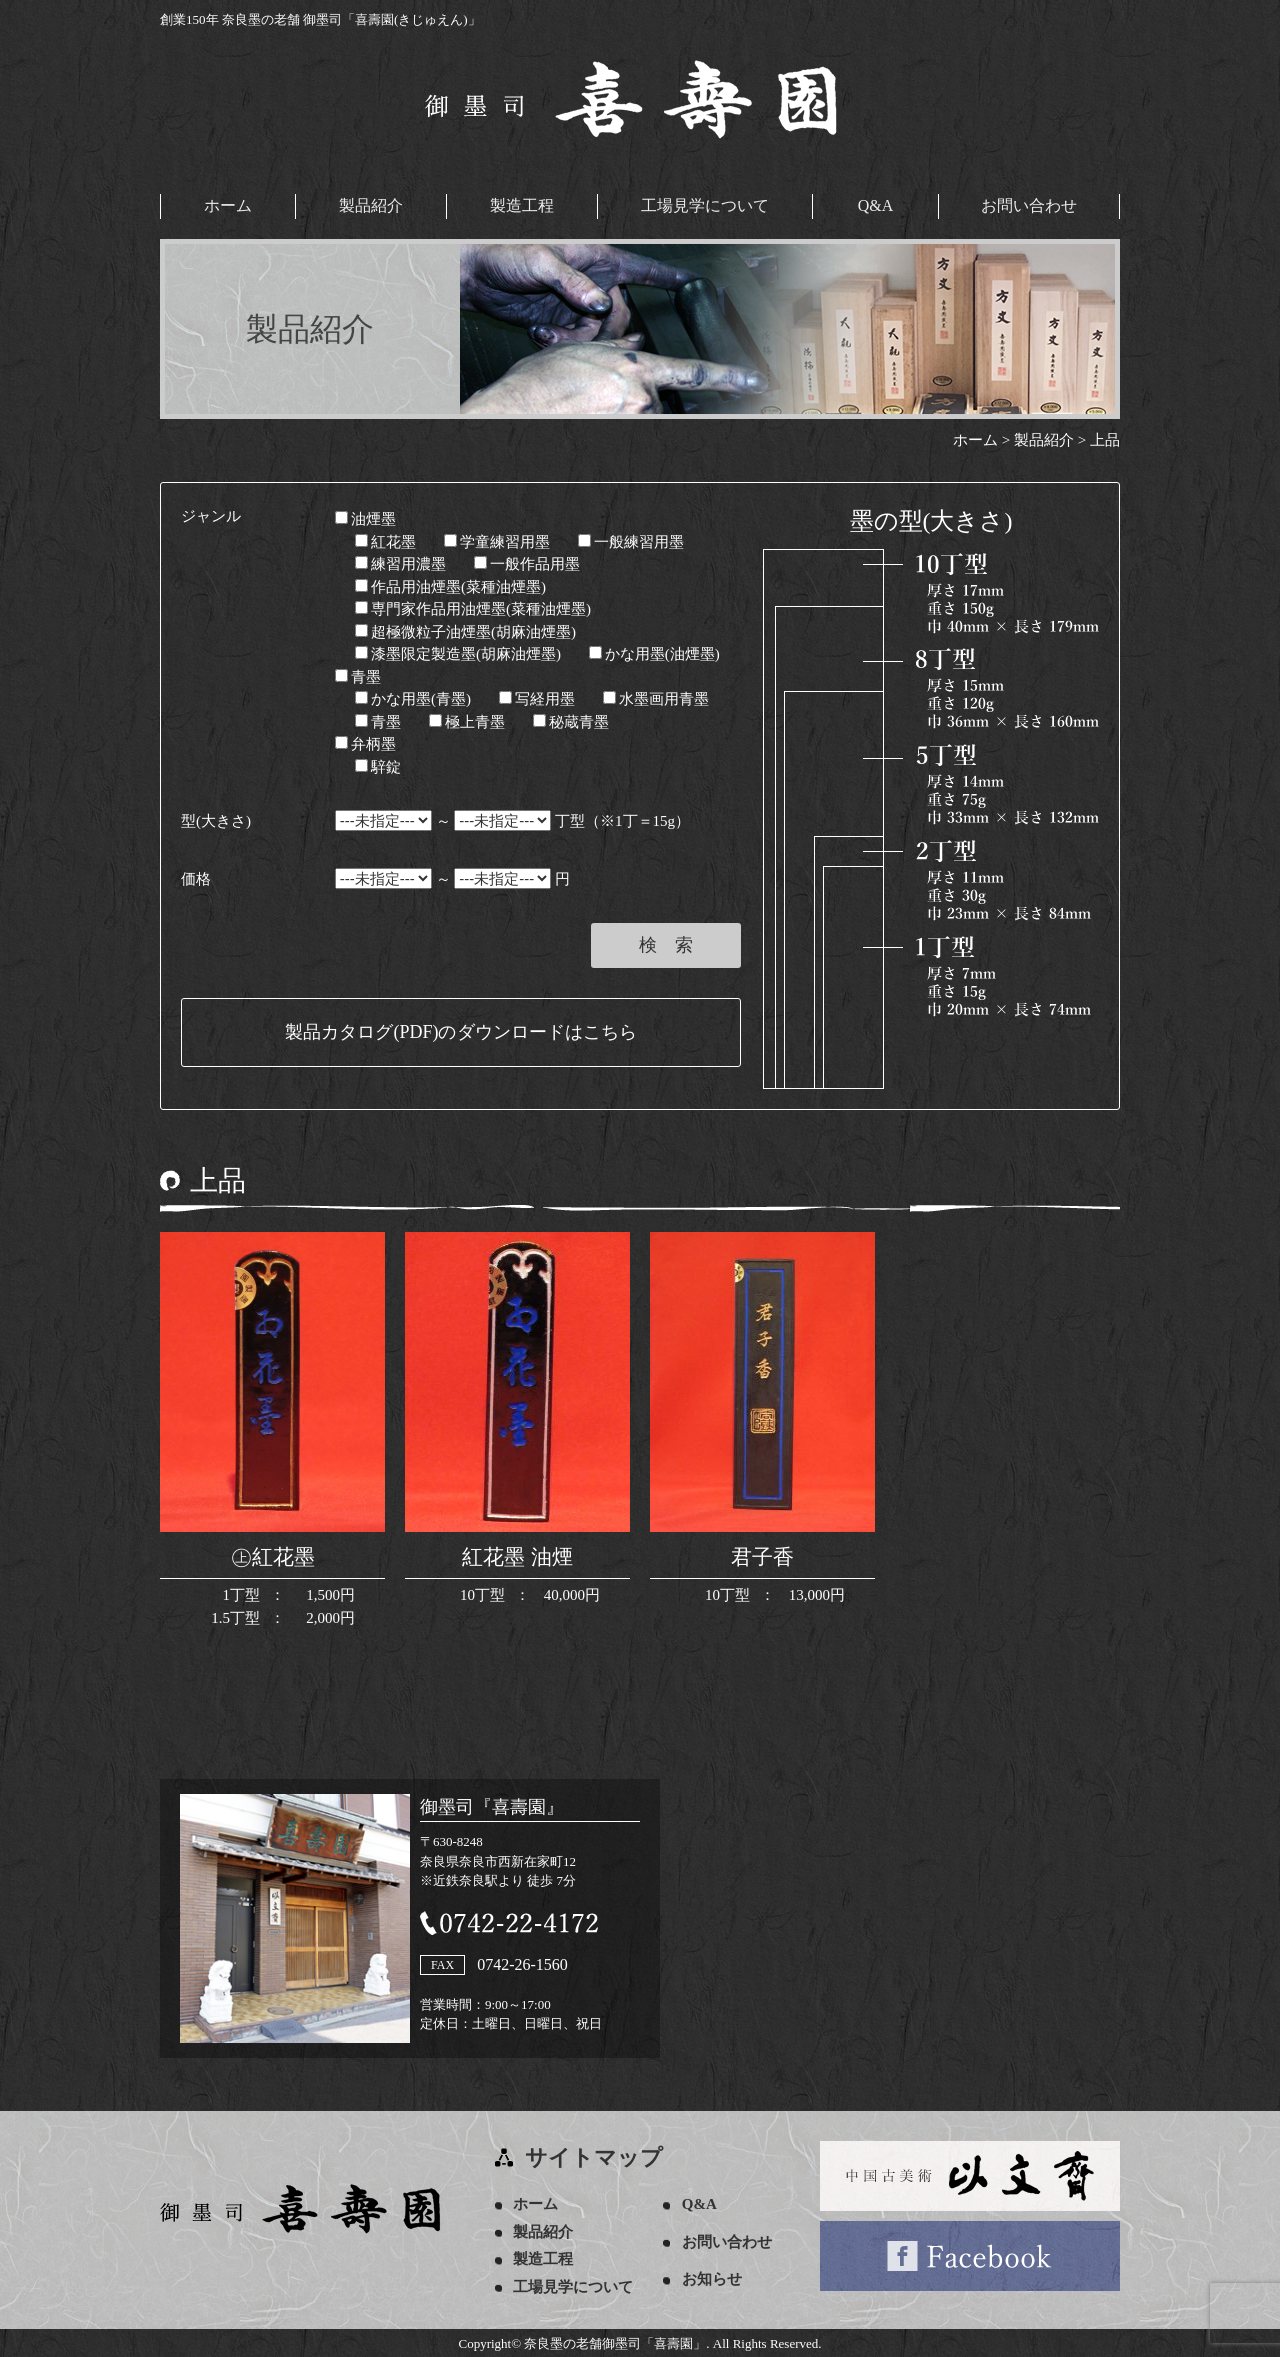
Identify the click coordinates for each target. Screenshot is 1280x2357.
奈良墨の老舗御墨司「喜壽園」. (616, 2341)
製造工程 (522, 205)
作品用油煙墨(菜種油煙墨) (450, 585)
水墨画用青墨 (656, 698)
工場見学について (705, 205)
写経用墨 (537, 698)
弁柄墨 (365, 743)
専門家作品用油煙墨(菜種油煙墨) (473, 608)
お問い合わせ (1029, 205)
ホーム (228, 205)
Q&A (876, 205)
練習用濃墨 (400, 563)
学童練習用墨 (497, 540)
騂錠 (378, 765)
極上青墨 (467, 720)
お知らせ (715, 2278)
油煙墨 (365, 518)
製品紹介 (371, 205)
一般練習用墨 (631, 540)
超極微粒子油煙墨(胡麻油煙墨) (465, 630)
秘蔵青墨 (571, 720)
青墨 (358, 675)
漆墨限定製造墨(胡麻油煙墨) (458, 653)
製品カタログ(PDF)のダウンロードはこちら (460, 1031)
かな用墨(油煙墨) (654, 653)
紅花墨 (385, 540)
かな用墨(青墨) (413, 698)
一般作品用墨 (527, 563)
